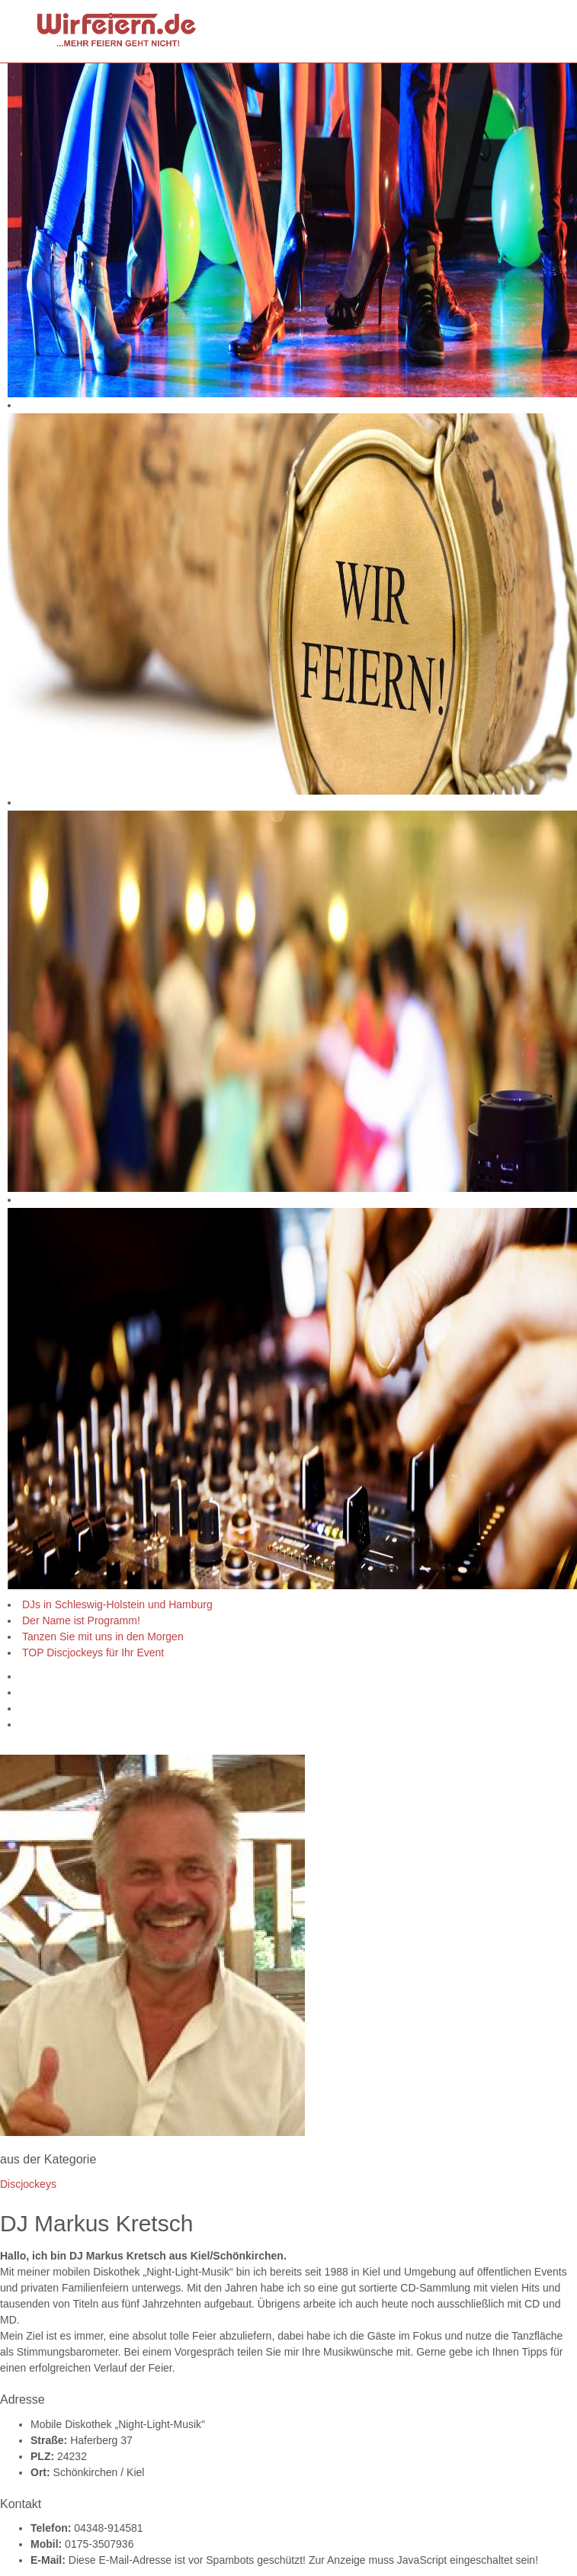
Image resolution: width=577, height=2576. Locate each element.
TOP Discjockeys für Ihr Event (93, 1652)
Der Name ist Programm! (81, 1620)
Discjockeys (28, 2184)
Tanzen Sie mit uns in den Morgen (103, 1636)
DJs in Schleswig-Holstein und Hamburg (117, 1604)
